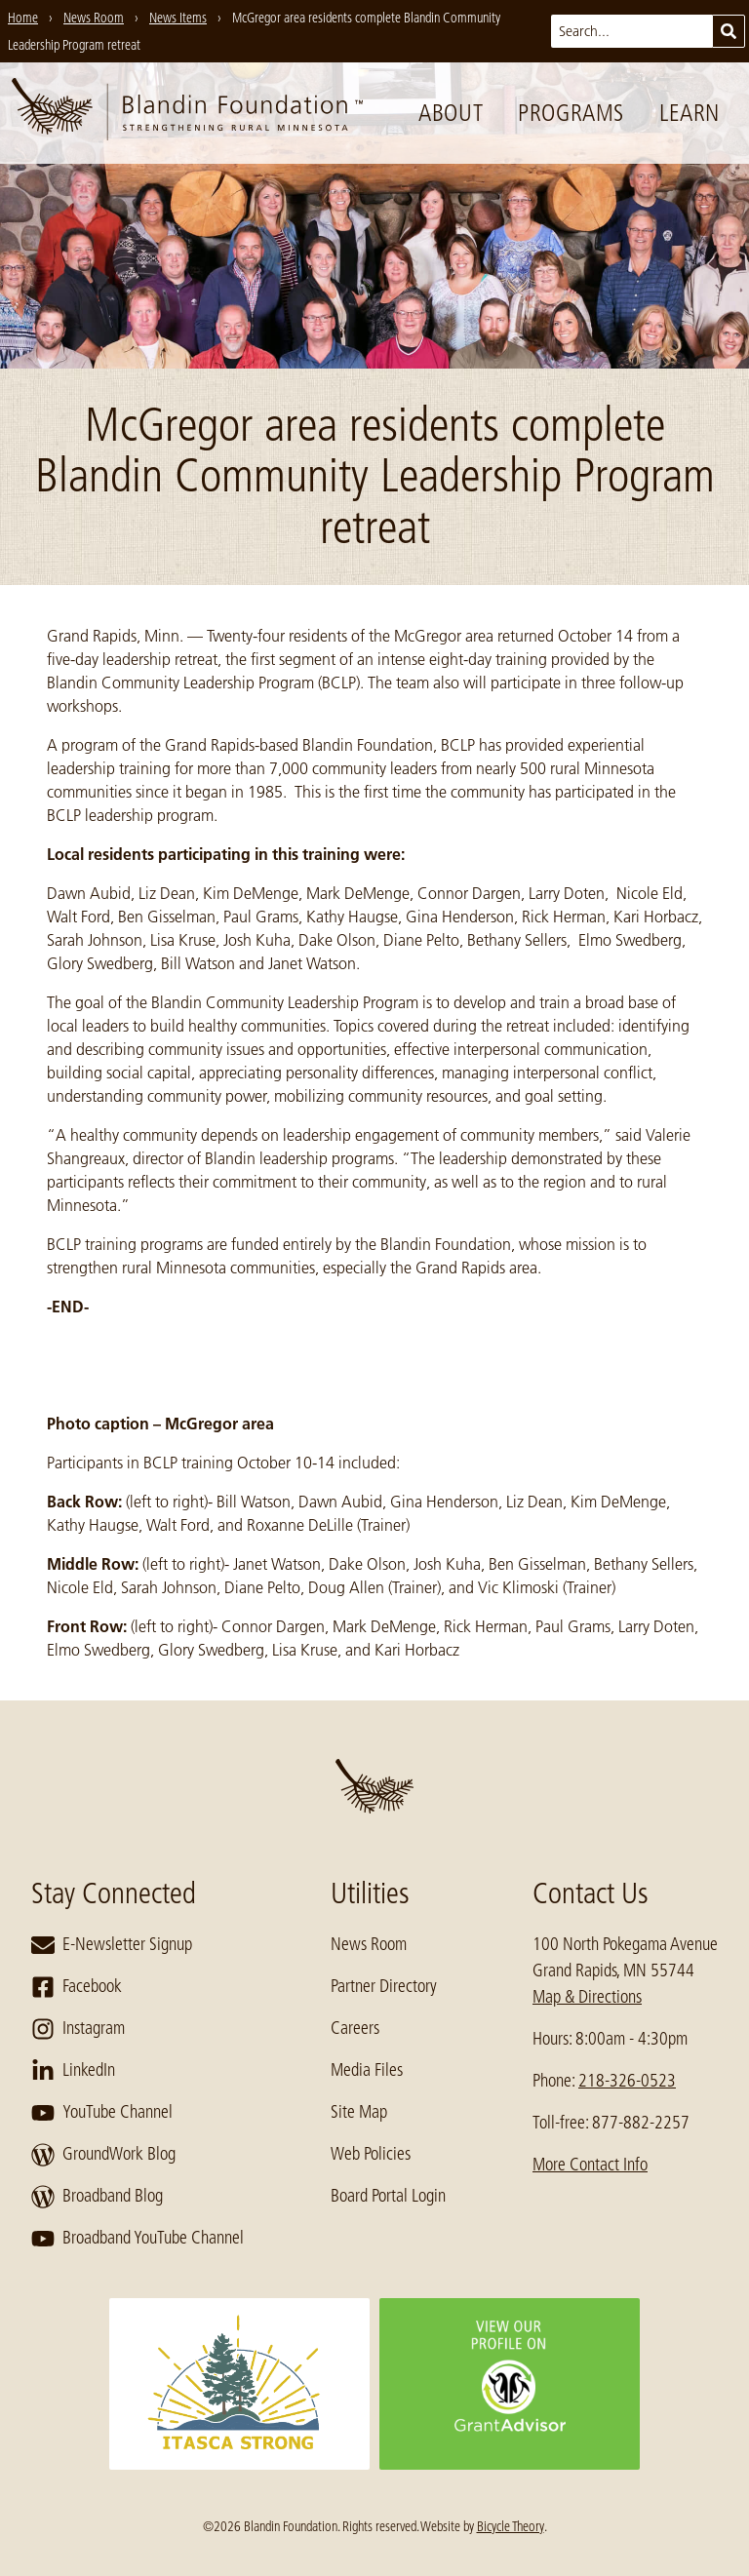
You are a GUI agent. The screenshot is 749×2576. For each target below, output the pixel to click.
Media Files (367, 2070)
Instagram (78, 2029)
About (450, 112)
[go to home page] (187, 113)
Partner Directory (384, 1986)
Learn (689, 112)
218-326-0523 (627, 2080)
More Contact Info (590, 2164)
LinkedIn (73, 2071)
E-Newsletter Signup (111, 1945)
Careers (355, 2028)
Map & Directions (587, 1997)
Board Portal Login (388, 2195)
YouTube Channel (102, 2113)
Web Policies (371, 2154)
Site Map (359, 2112)
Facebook (76, 1987)
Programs (571, 112)
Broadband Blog (97, 2196)
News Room (369, 1944)
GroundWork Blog (103, 2154)
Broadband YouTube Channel (137, 2238)
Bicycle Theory (510, 2526)
